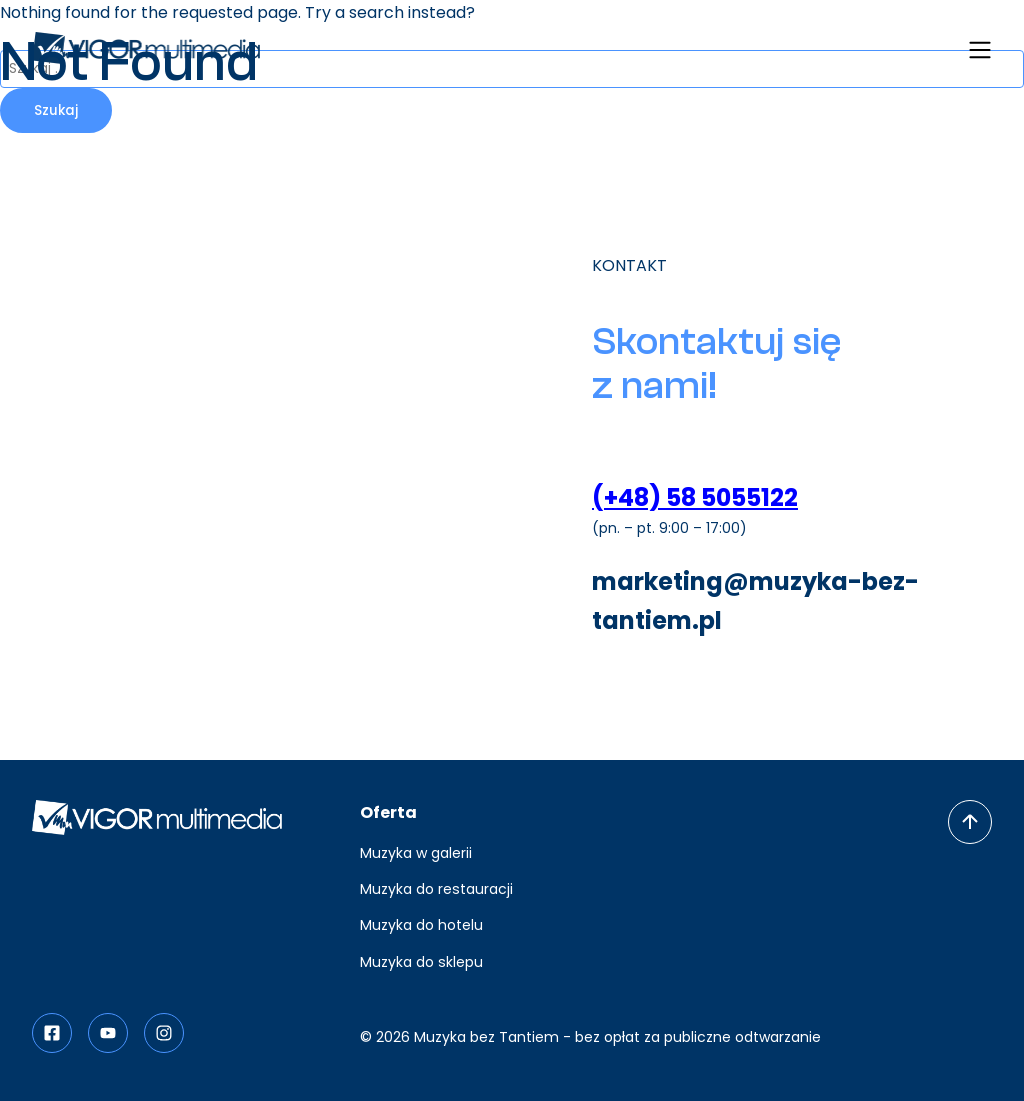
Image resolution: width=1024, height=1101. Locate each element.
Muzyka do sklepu (421, 962)
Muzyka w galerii (416, 853)
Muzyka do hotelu (421, 925)
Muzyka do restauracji (436, 889)
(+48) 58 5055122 (695, 497)
